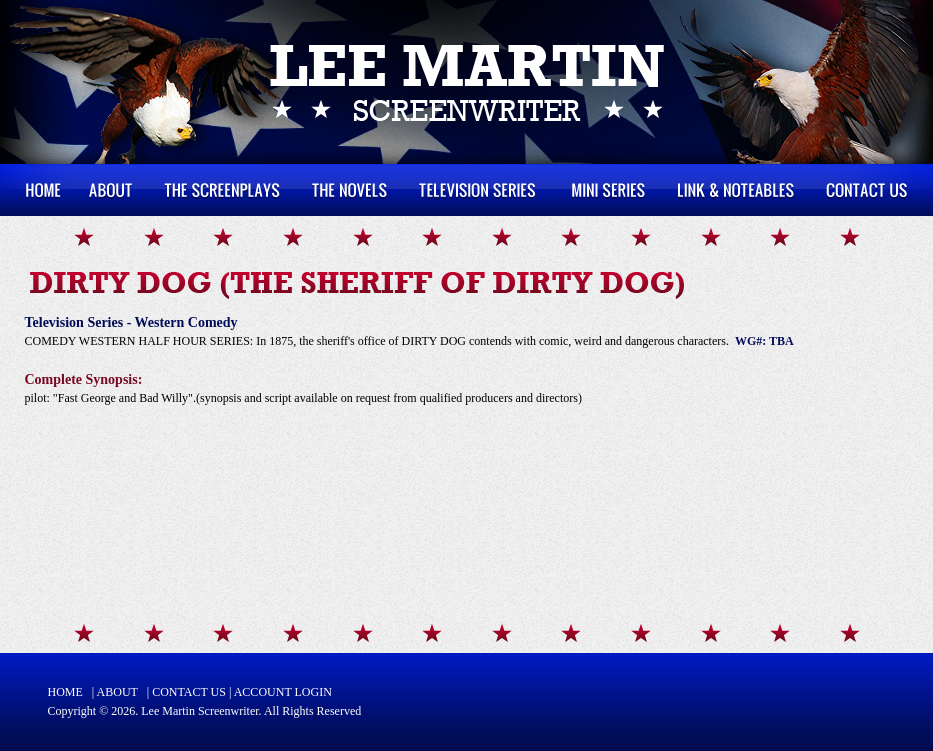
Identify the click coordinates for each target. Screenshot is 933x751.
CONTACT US (189, 692)
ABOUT (117, 692)
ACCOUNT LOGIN (283, 692)
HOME (65, 692)
